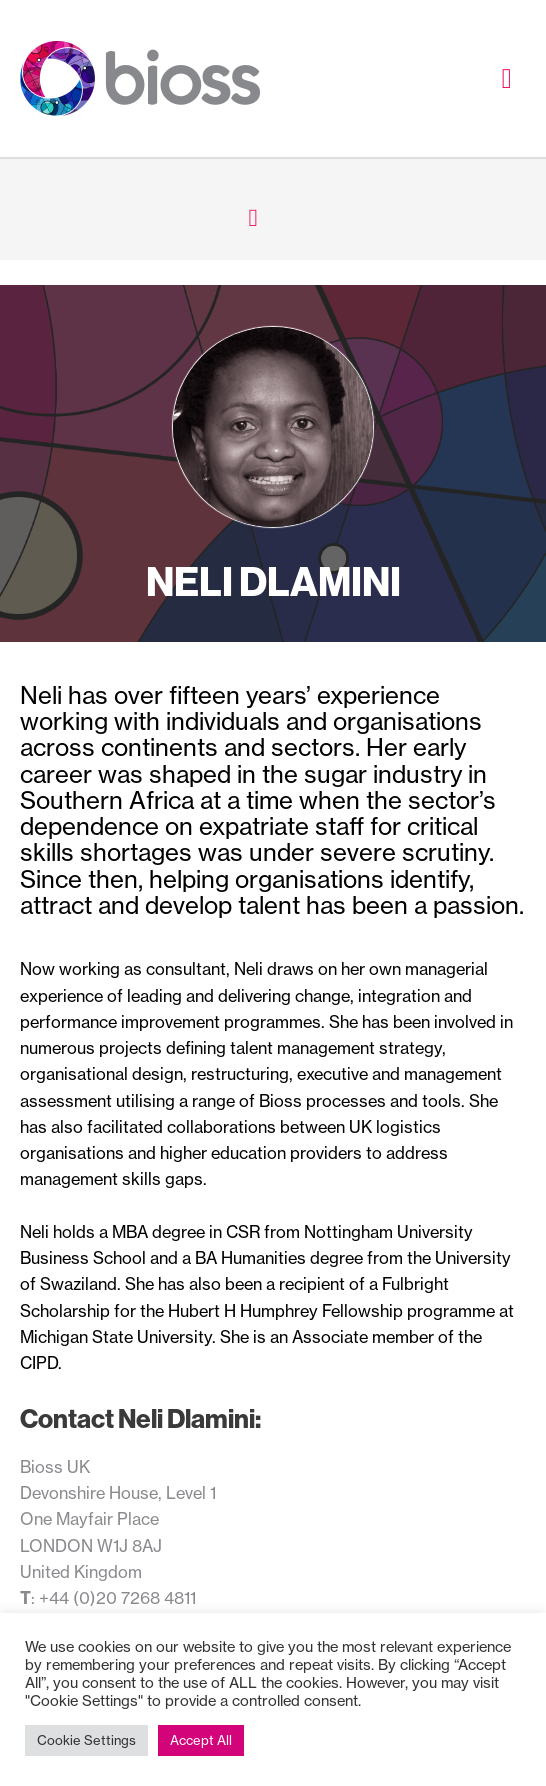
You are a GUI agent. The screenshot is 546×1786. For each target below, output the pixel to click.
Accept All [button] (201, 1740)
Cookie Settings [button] (86, 1740)
